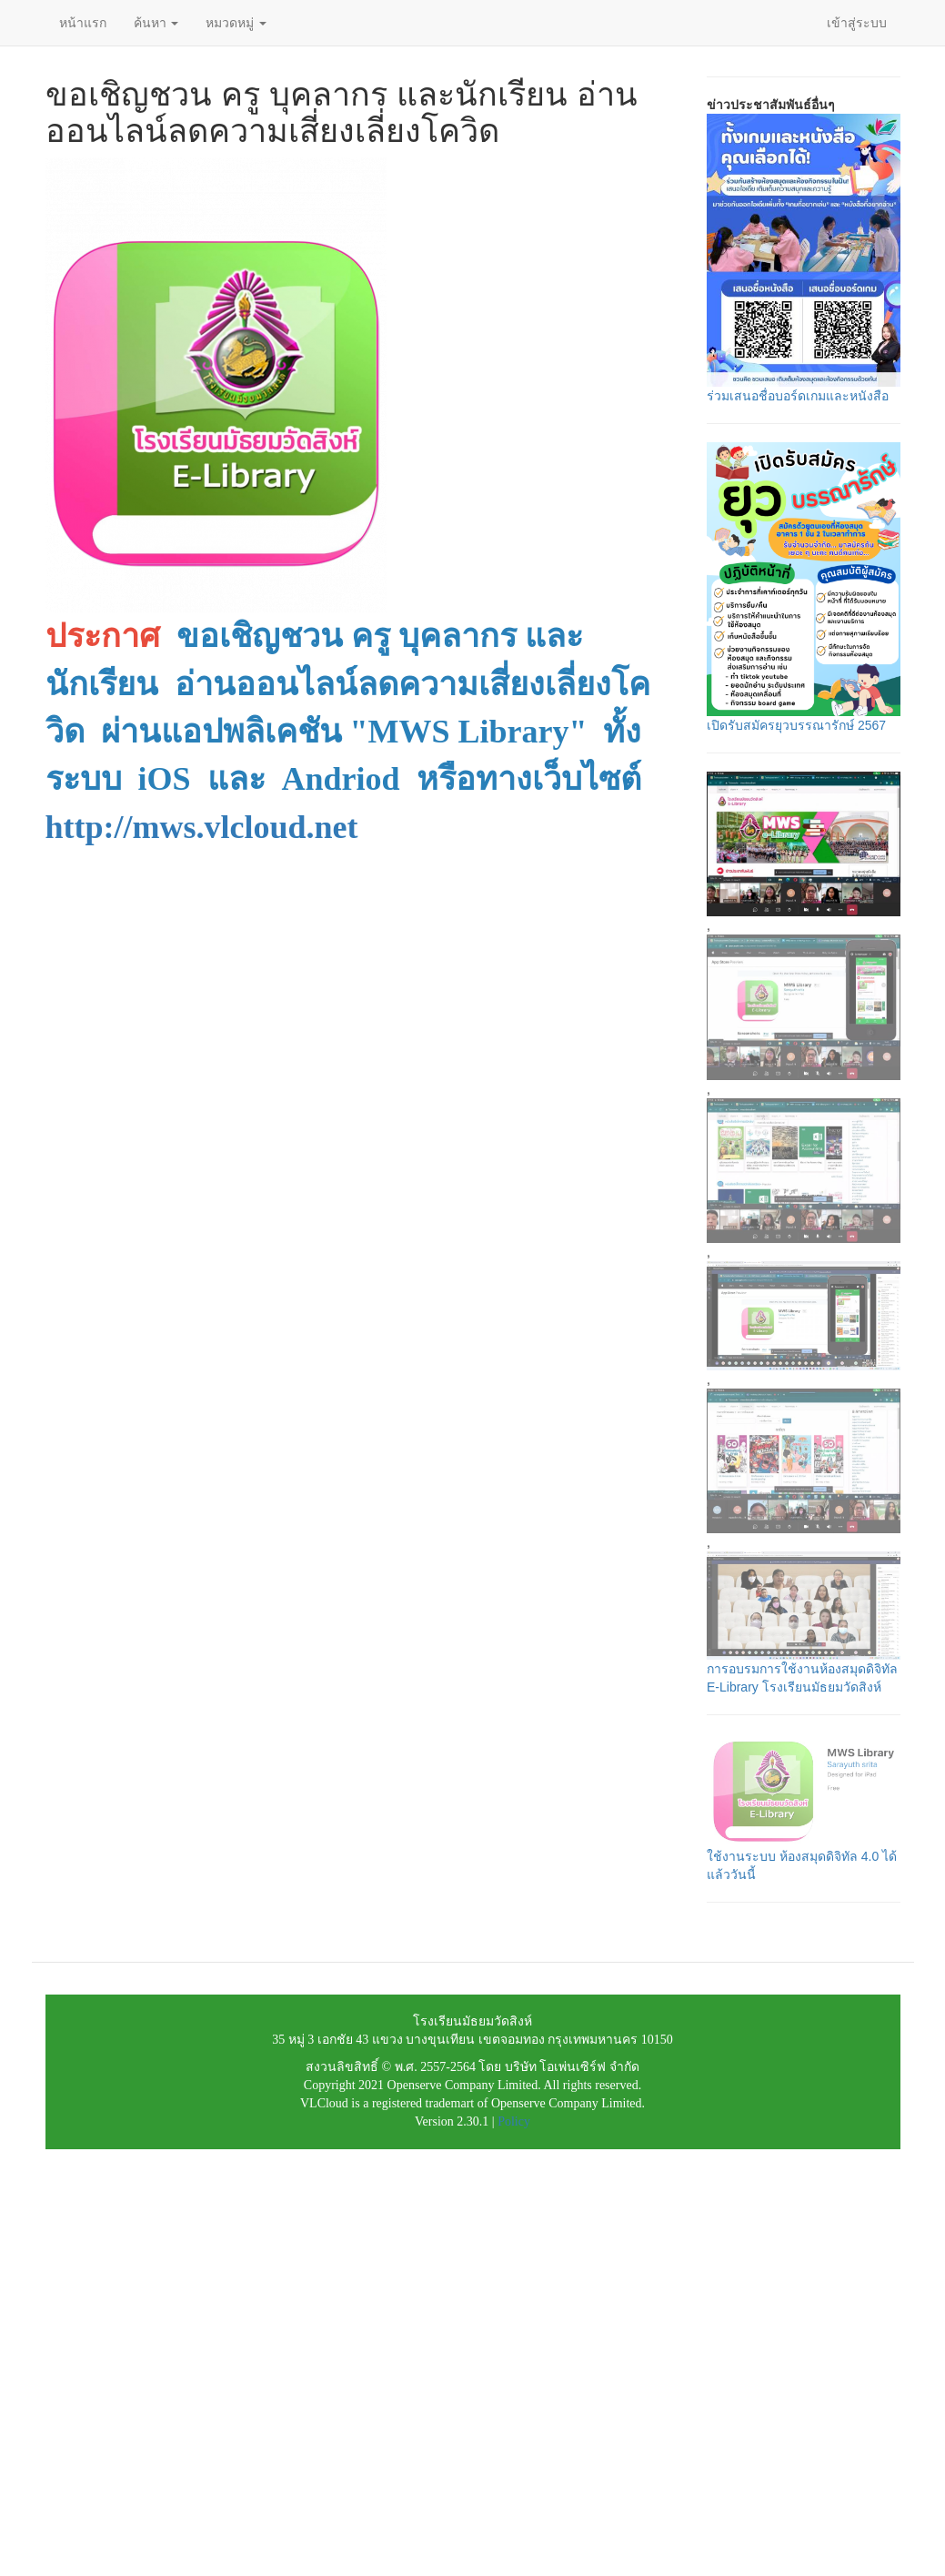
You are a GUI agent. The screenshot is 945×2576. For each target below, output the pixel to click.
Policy (514, 2121)
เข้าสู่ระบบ (857, 22)
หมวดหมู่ (236, 22)
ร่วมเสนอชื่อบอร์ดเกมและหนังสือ (798, 396)
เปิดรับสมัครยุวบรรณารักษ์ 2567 (796, 725)
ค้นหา (156, 22)
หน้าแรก (82, 22)
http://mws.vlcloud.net (201, 827)
